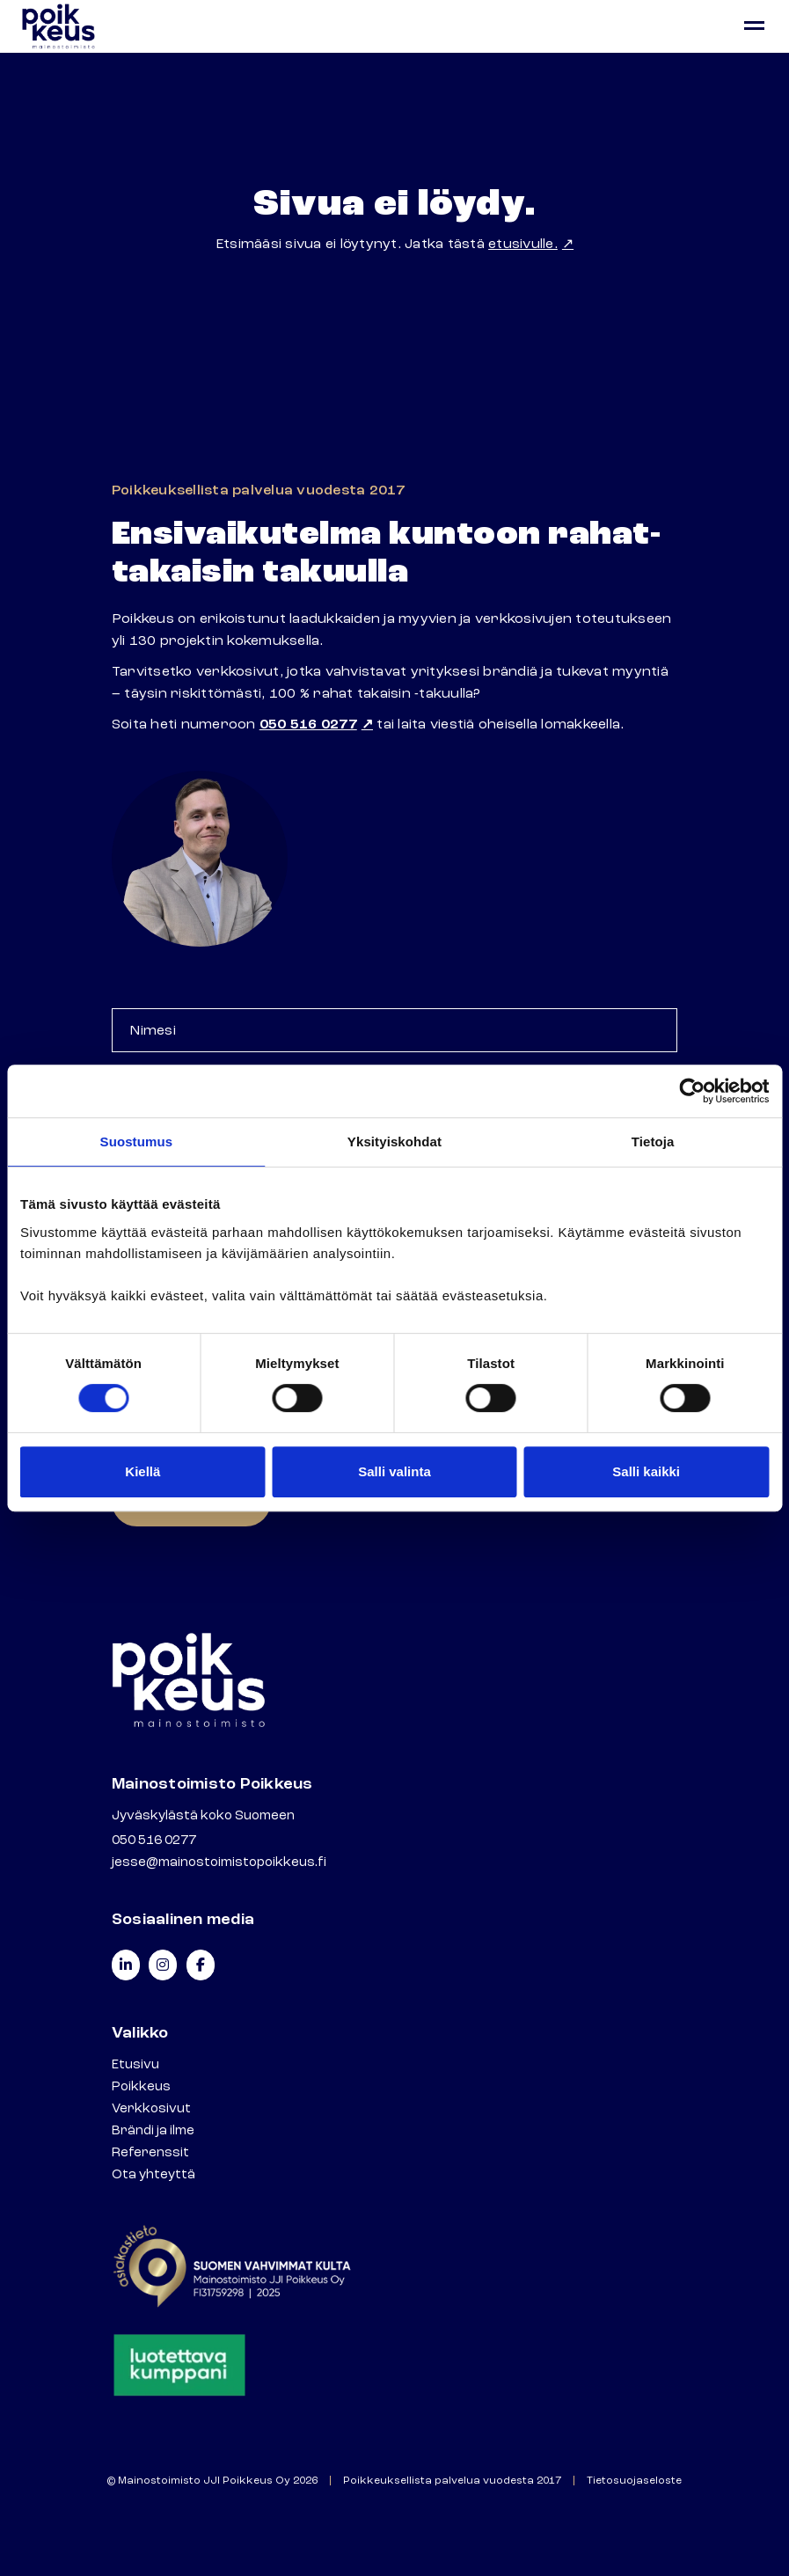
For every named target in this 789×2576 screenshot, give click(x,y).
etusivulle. (523, 244)
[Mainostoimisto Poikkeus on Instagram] (163, 1965)
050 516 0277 (308, 724)
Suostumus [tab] (136, 1141)
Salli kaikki (646, 1471)
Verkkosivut (151, 2108)
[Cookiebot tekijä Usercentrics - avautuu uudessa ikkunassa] (692, 1091)
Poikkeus (141, 2086)
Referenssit (150, 2152)
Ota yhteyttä (153, 2174)
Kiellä (142, 1471)
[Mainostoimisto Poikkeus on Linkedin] (126, 1965)
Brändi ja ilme (153, 2130)
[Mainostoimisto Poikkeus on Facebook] (200, 1965)
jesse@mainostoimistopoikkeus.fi (219, 1862)
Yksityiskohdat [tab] (394, 1141)
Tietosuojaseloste (634, 2480)
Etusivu (135, 2064)
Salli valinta (394, 1471)
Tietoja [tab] (653, 1141)
